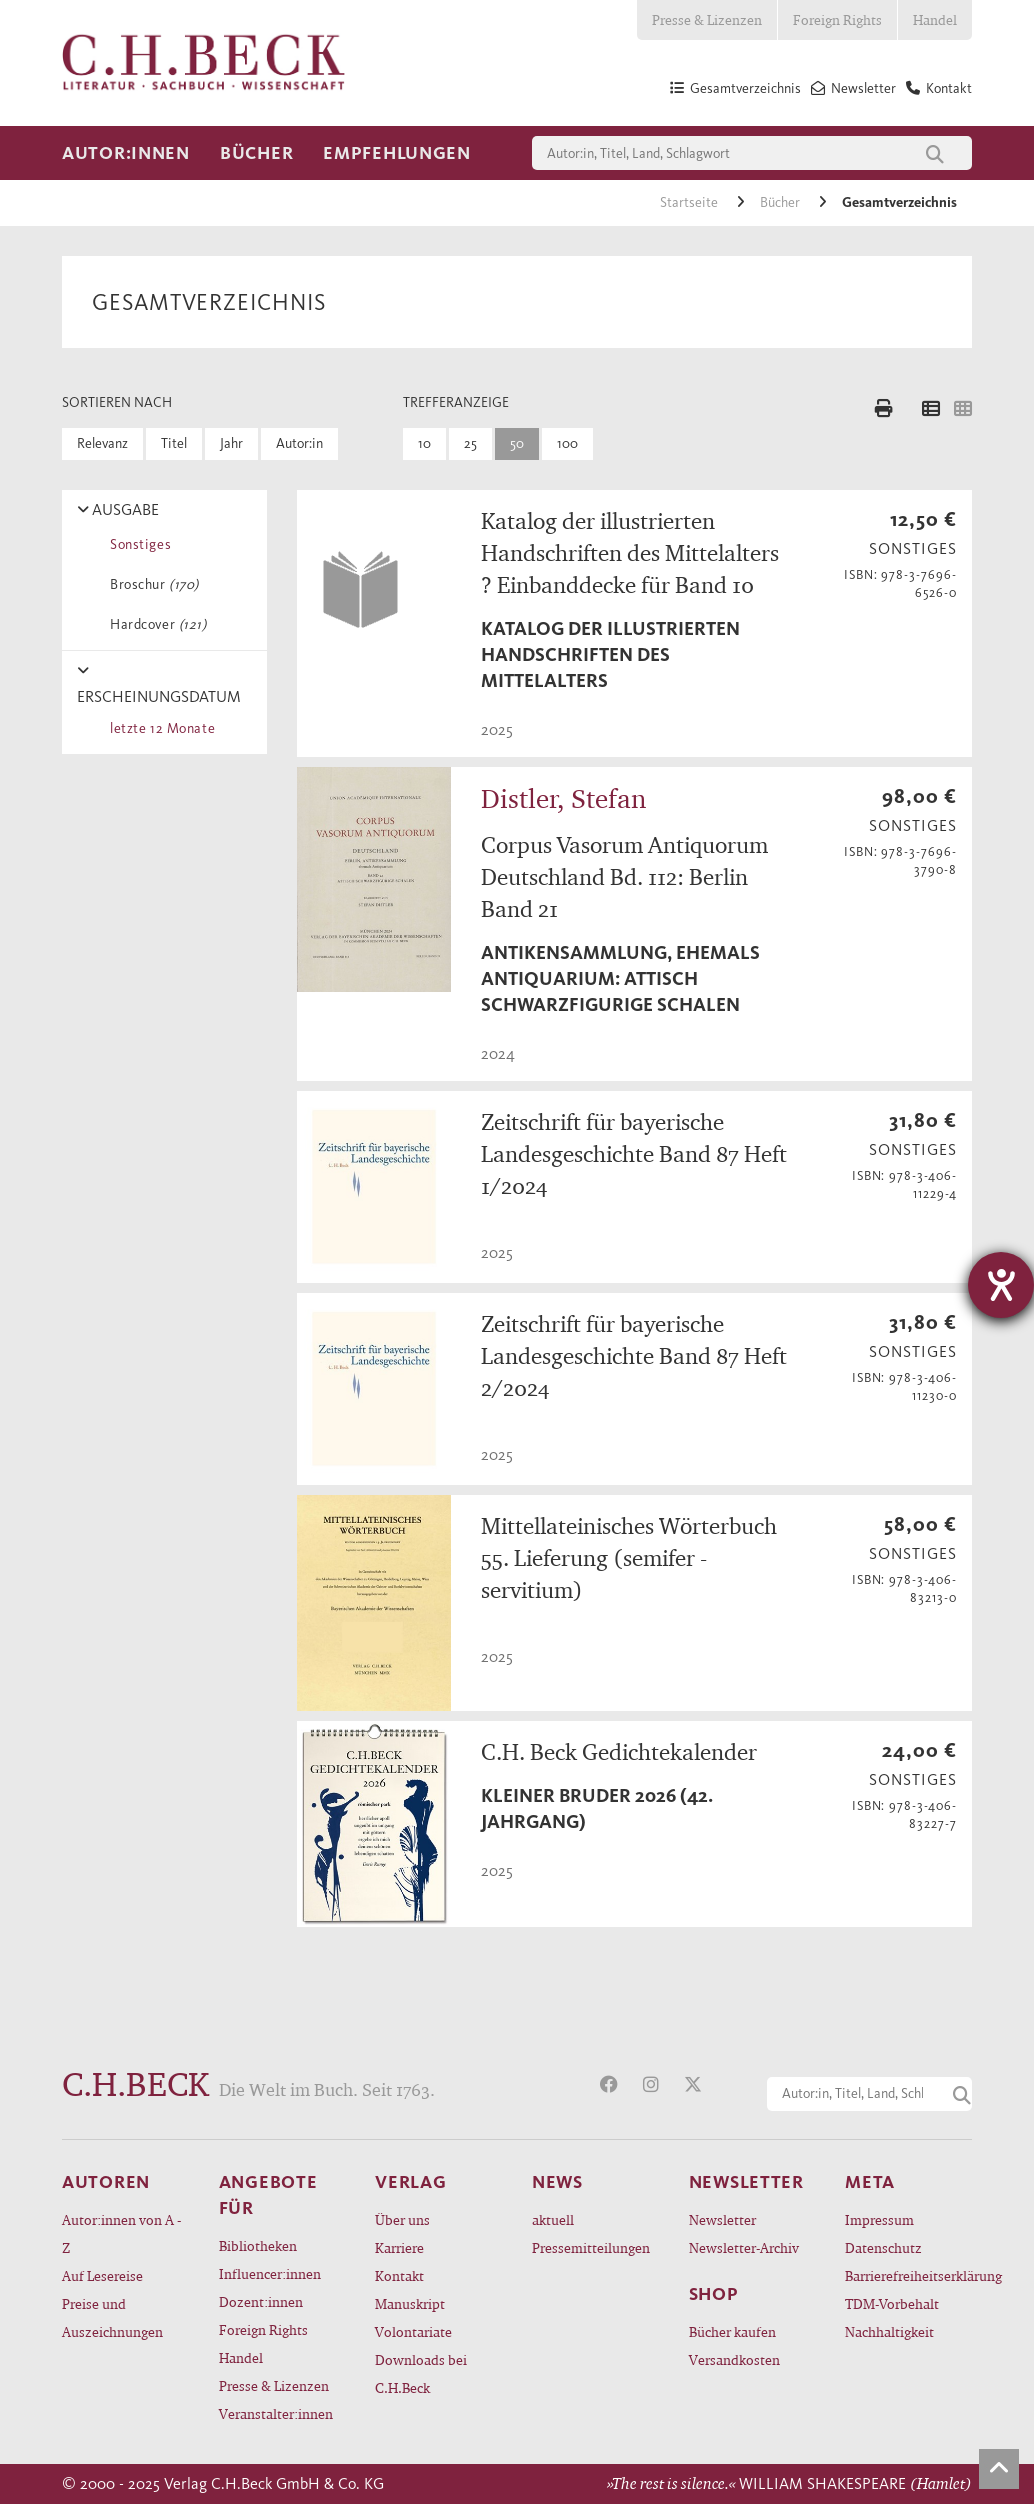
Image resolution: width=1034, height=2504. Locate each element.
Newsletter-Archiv (744, 2247)
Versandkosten (734, 2359)
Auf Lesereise (102, 2275)
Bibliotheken (258, 2245)
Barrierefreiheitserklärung (908, 2275)
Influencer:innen (270, 2273)
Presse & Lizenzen (707, 19)
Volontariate (413, 2331)
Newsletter (722, 2219)
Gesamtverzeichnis (899, 202)
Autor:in (299, 443)
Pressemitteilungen (591, 2247)
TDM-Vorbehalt (892, 2303)
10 (424, 443)
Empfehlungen (397, 153)
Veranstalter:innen (276, 2413)
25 (470, 443)
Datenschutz (883, 2247)
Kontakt (399, 2275)
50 (517, 443)
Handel (935, 19)
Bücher (256, 153)
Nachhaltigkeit (889, 2331)
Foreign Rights (837, 19)
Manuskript (410, 2303)
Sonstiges (137, 544)
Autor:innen (126, 153)
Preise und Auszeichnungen (112, 2317)
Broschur (151, 584)
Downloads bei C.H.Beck (421, 2373)
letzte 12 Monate (159, 728)
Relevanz (102, 443)
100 (567, 443)
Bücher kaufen (732, 2331)
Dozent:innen (261, 2301)
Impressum (879, 2219)
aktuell (553, 2219)
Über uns (402, 2219)
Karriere (399, 2247)
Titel (174, 443)
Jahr (231, 443)
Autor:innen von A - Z (121, 2233)
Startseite (690, 202)
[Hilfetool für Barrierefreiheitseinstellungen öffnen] (1001, 1285)
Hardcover (155, 624)
